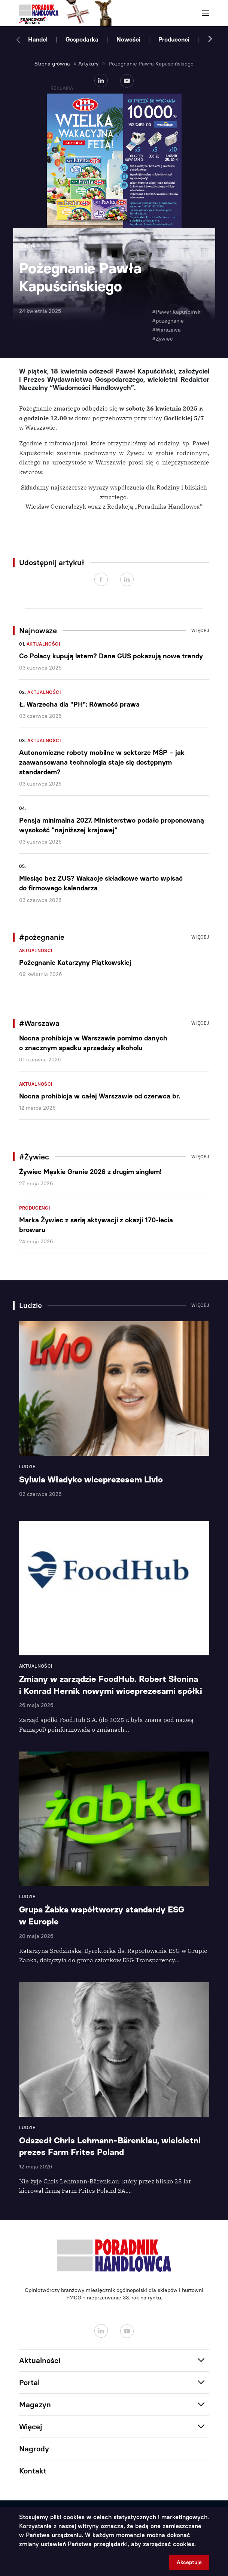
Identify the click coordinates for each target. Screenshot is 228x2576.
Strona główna (52, 64)
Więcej (200, 630)
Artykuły (88, 64)
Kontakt (32, 2470)
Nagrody (34, 2448)
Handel (38, 39)
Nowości (128, 39)
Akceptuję (189, 2562)
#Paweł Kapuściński (177, 312)
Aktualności (43, 644)
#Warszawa (166, 330)
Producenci (173, 39)
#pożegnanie (168, 321)
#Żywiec (162, 339)
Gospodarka (82, 39)
